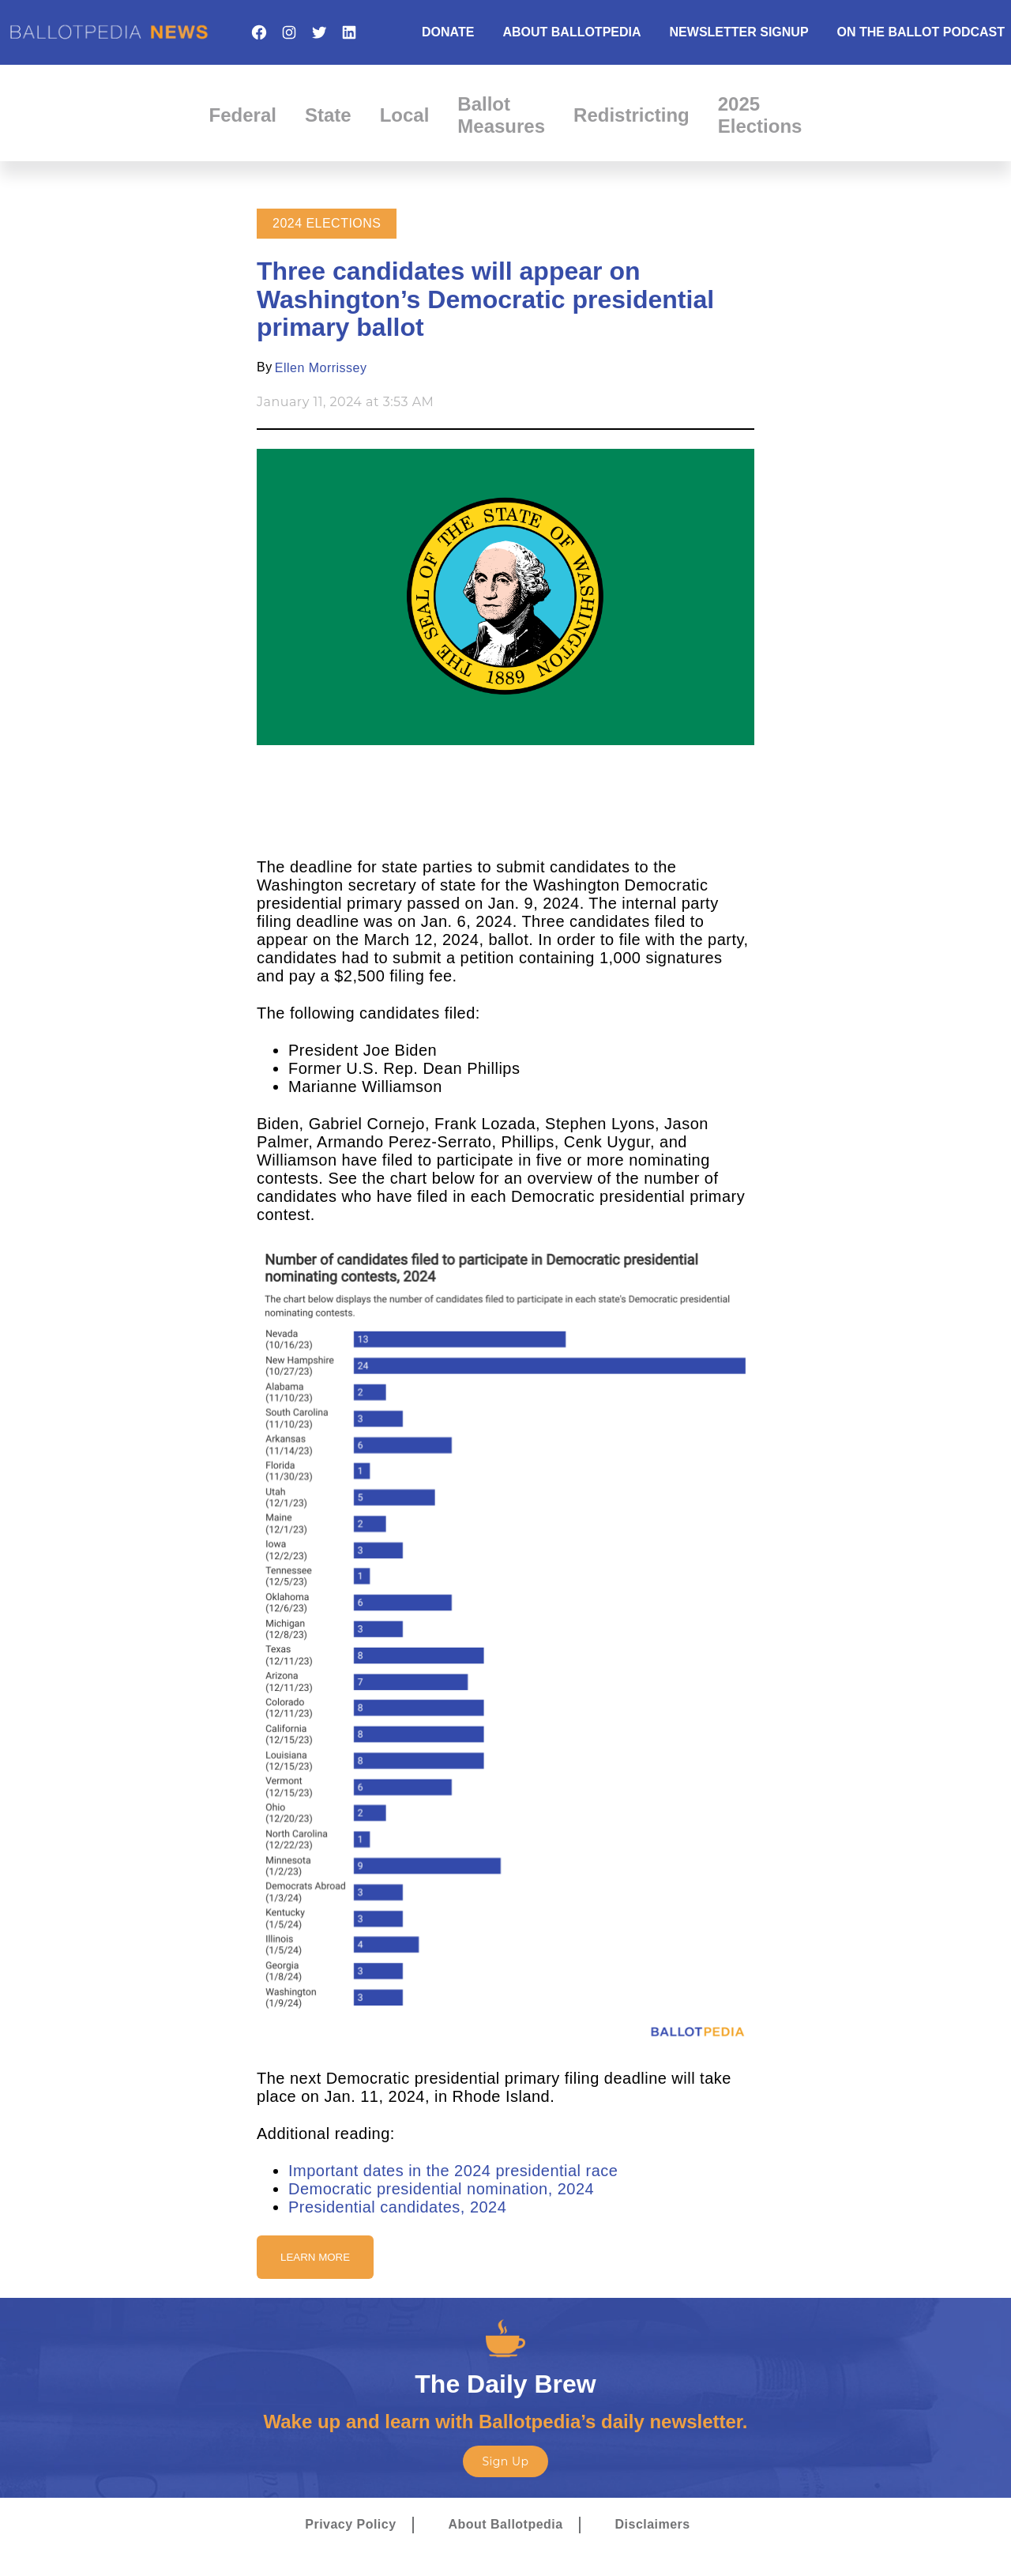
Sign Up (505, 2461)
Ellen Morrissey (321, 368)
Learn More (315, 2257)
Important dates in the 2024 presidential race (453, 2170)
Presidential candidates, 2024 (397, 2207)
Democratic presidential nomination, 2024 (441, 2189)
